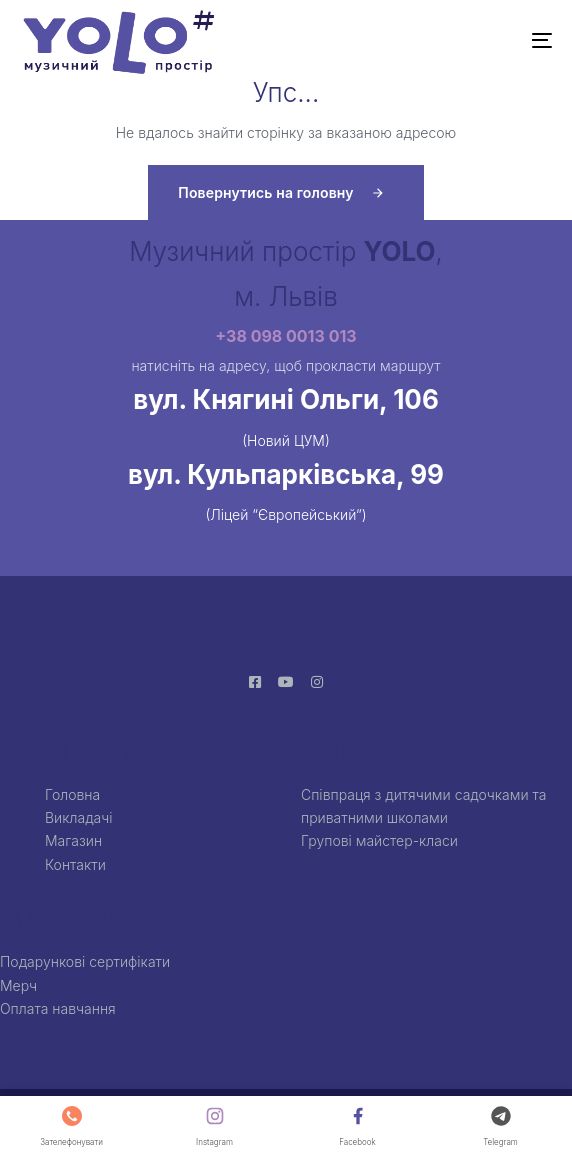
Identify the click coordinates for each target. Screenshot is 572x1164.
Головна (72, 794)
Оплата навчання (58, 1008)
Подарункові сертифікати (85, 961)
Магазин (73, 840)
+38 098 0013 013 (285, 336)
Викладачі (79, 817)
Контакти (75, 864)
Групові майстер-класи (379, 840)
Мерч (18, 985)
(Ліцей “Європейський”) (285, 514)
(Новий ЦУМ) (286, 440)
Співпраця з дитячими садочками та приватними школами (423, 806)
